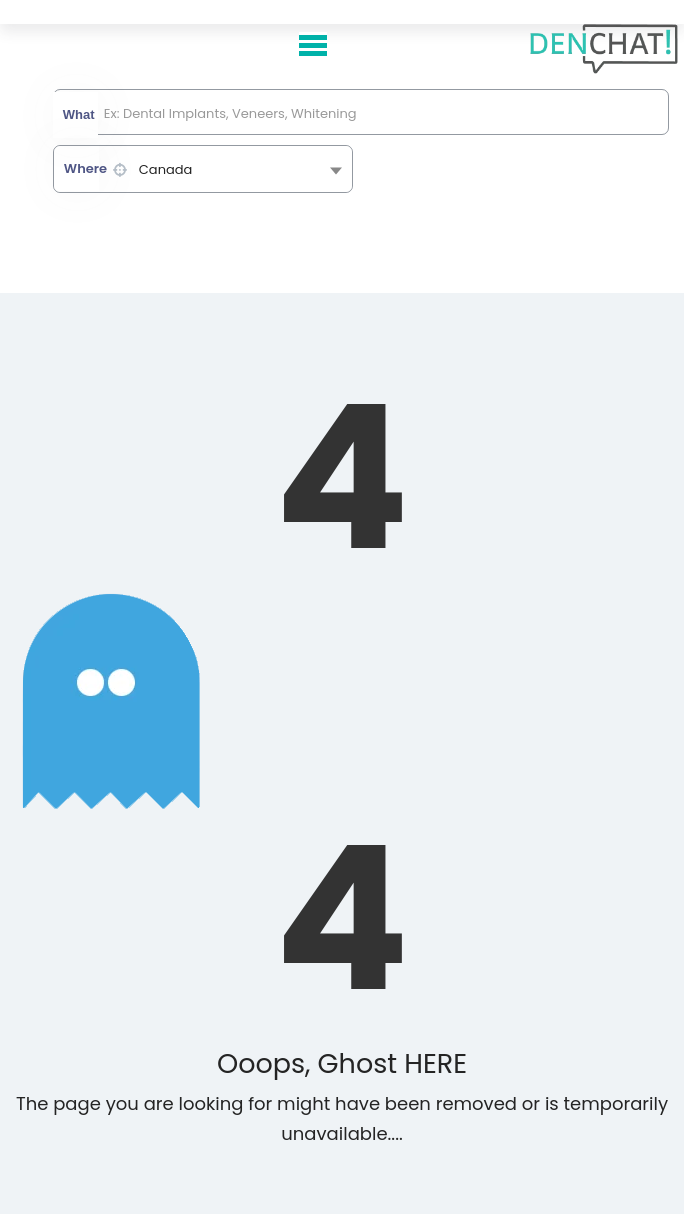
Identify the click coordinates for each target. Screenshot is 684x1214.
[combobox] (203, 169)
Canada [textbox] (166, 169)
